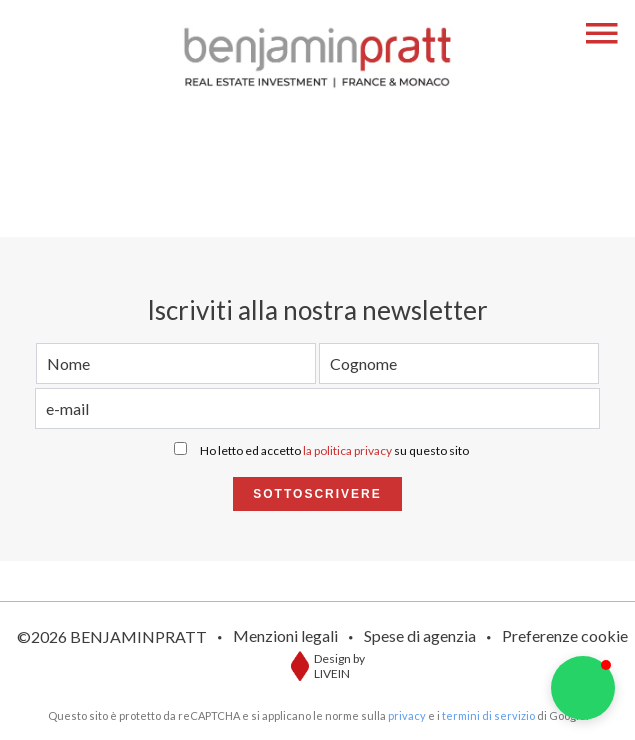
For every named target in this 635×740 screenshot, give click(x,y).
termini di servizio (488, 715)
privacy (407, 715)
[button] (583, 688)
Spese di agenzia (420, 635)
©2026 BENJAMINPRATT (112, 636)
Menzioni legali (285, 635)
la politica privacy (347, 450)
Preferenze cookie (565, 635)
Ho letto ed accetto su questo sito (334, 450)
